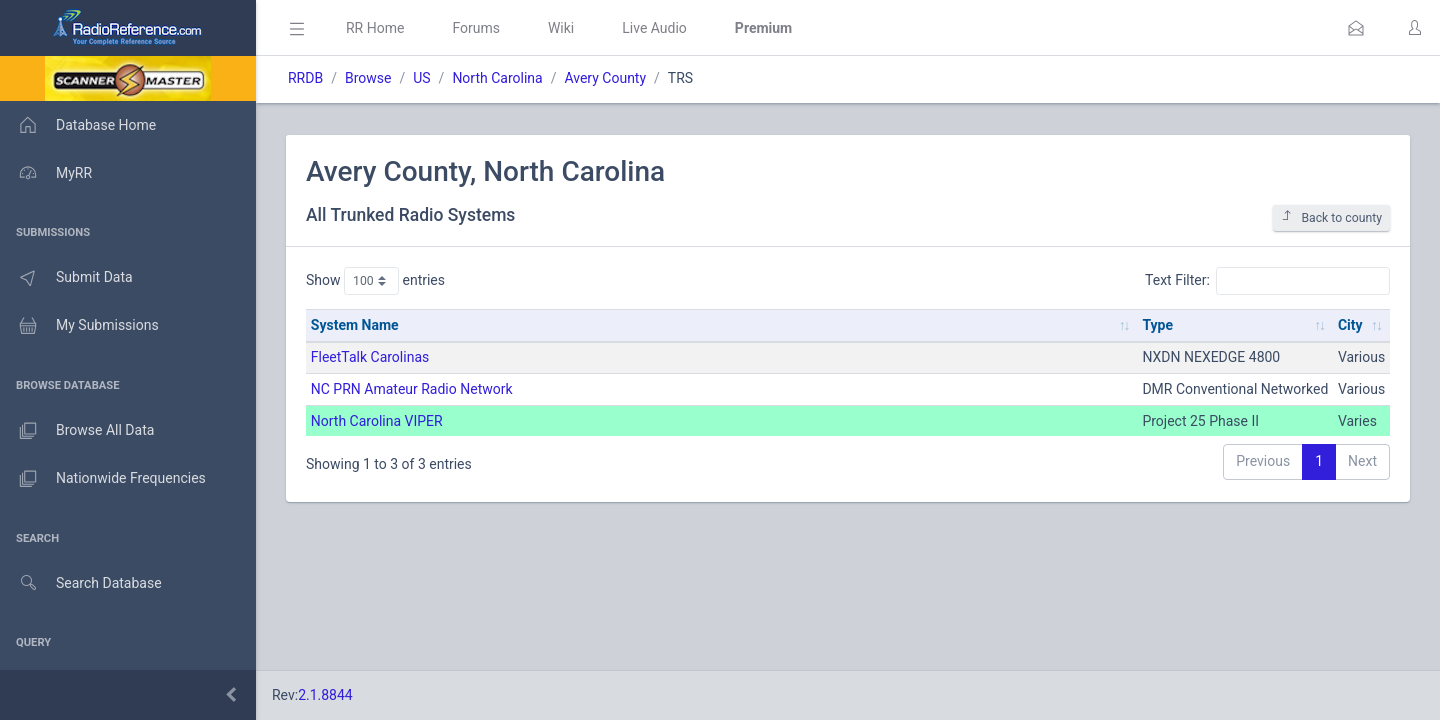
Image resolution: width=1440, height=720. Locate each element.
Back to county (1331, 217)
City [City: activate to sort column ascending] (1350, 325)
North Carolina (497, 78)
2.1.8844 (325, 695)
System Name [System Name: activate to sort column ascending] (355, 325)
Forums (476, 28)
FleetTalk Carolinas (370, 357)
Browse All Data (77, 431)
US (421, 78)
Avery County (605, 78)
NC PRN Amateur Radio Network (412, 389)
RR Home (375, 28)
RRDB (305, 78)
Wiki (561, 28)
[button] (1356, 28)
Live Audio (654, 28)
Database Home (78, 125)
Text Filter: (1267, 281)
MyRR (46, 173)
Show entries (375, 281)
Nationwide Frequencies (103, 479)
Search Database (81, 583)
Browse (368, 78)
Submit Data (66, 278)
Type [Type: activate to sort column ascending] (1157, 325)
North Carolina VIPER (377, 421)
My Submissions (79, 326)
